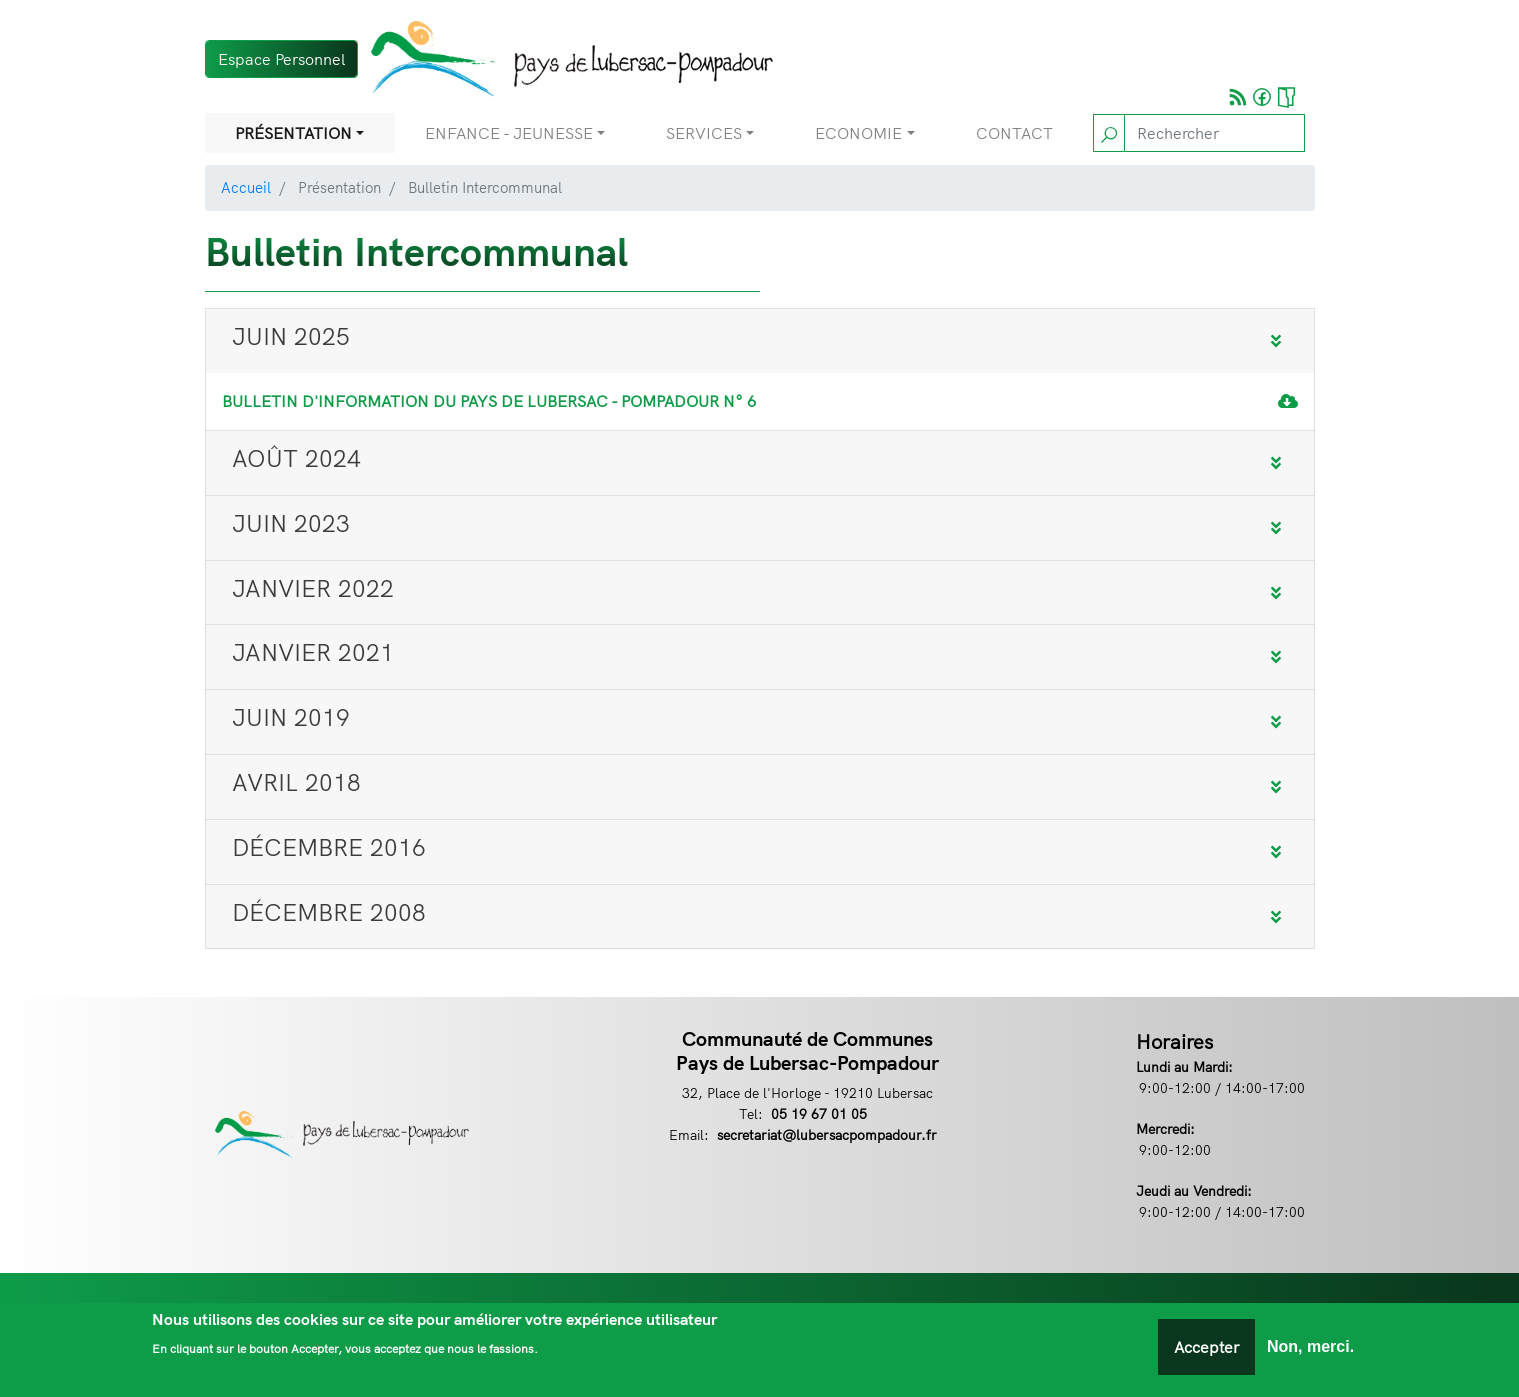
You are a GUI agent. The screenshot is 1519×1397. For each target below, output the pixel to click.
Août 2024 (296, 458)
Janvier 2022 (313, 588)
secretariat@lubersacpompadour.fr (827, 1134)
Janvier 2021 (313, 652)
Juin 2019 (291, 717)
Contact (1014, 133)
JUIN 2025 (291, 336)
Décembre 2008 (329, 912)
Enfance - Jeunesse (509, 133)
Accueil (246, 187)
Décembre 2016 (329, 847)
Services (704, 133)
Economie (858, 133)
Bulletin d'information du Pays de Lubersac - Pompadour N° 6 (489, 401)
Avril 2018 (296, 782)
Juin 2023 (291, 523)
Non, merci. (1310, 1350)
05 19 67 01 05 (819, 1113)
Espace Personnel (281, 59)
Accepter (1206, 1351)
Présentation (293, 133)
